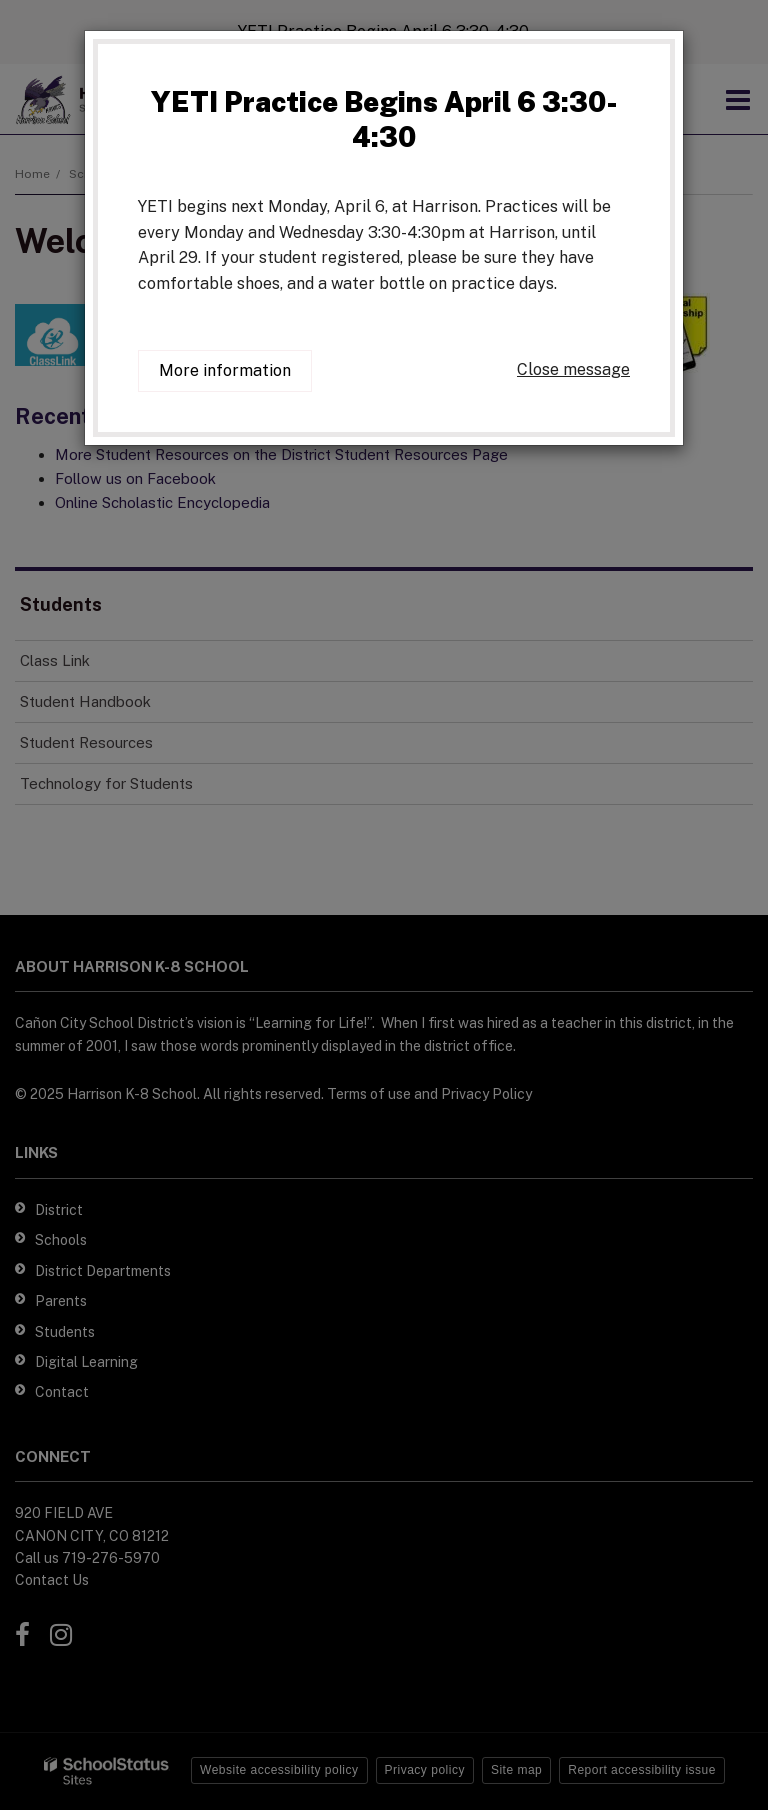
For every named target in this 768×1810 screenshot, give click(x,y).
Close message (573, 369)
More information (225, 370)
